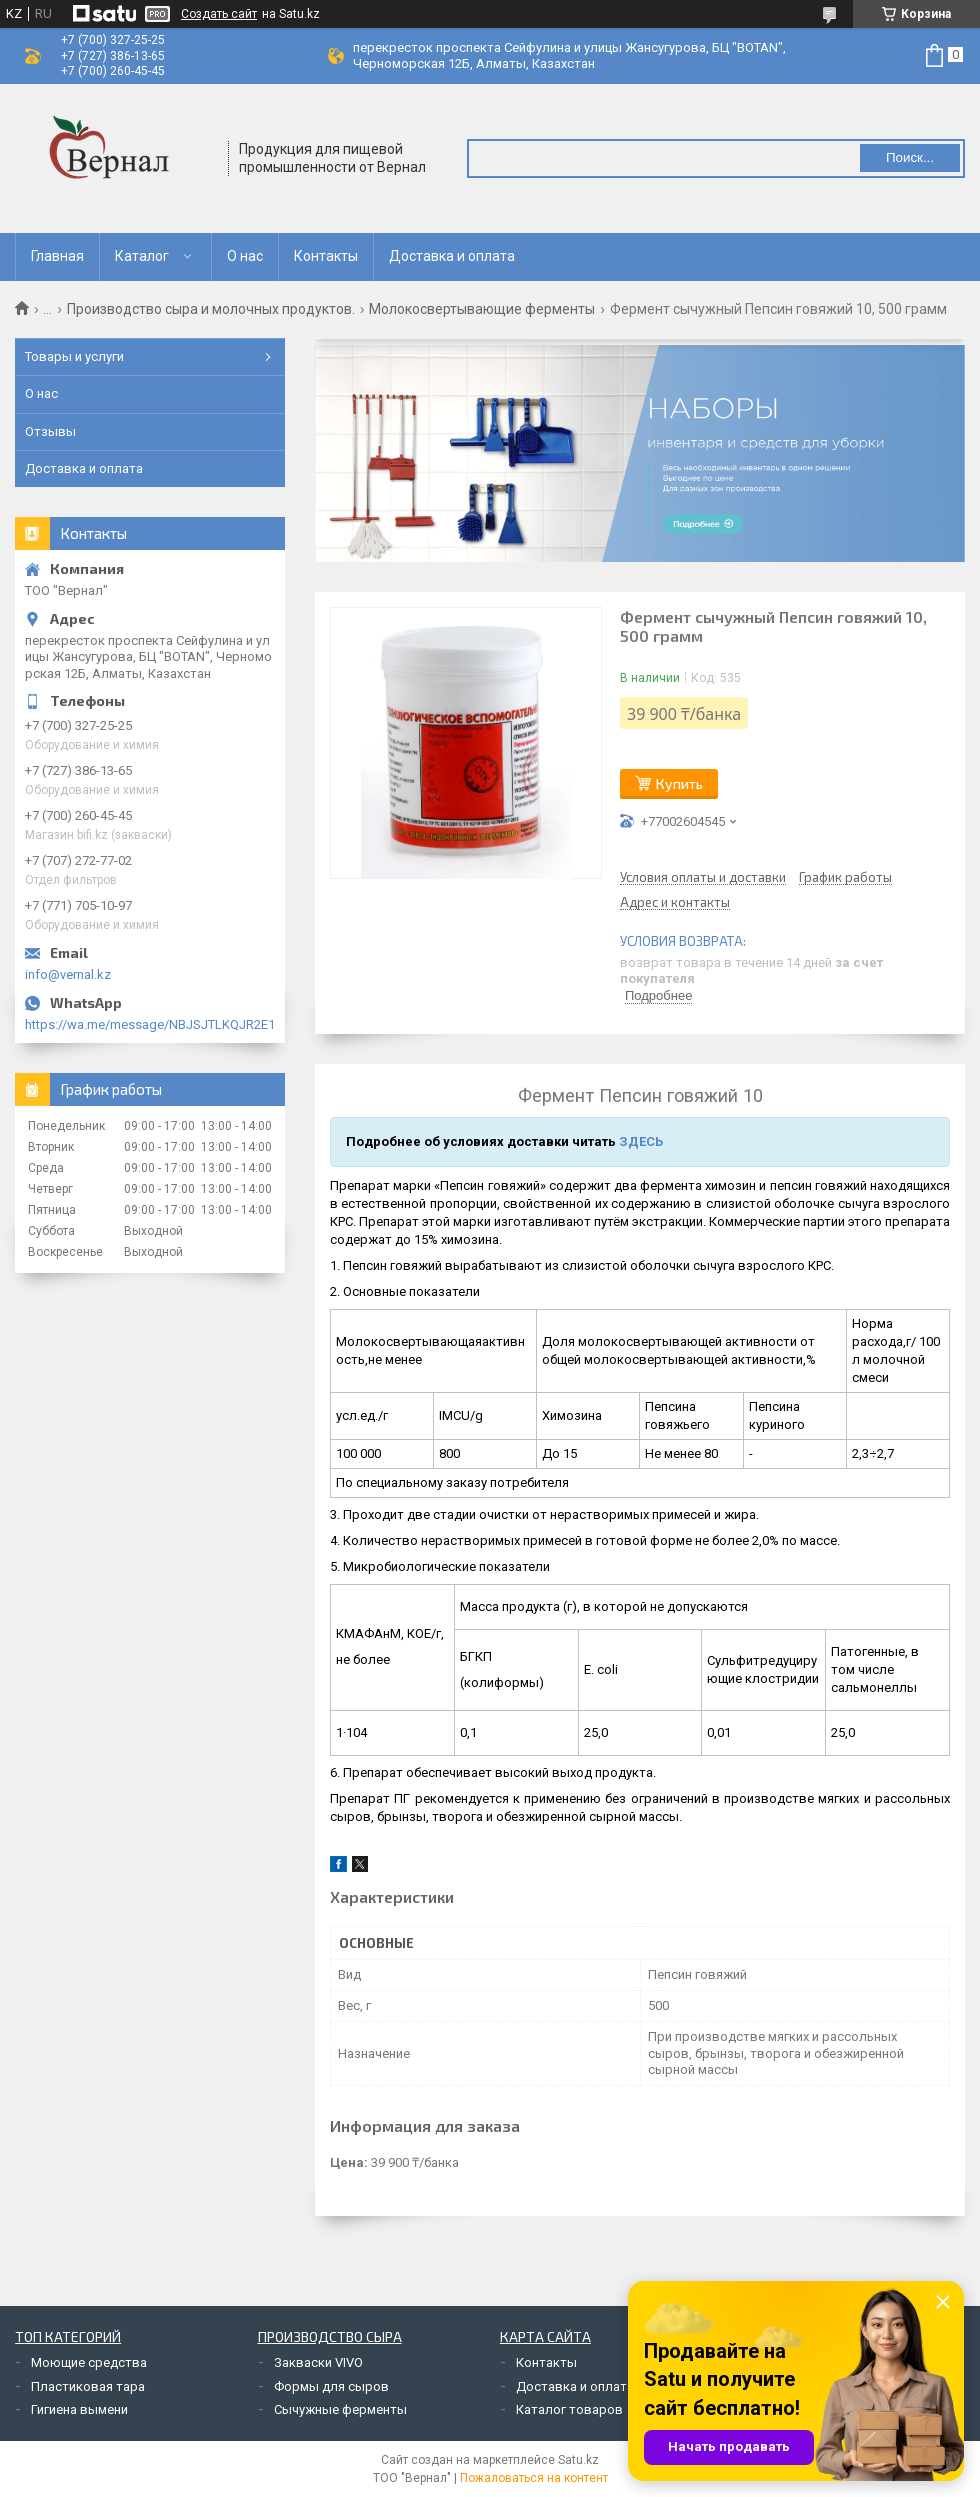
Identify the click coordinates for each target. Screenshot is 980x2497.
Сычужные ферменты (340, 2409)
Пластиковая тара (88, 2386)
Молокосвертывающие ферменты (482, 309)
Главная (57, 256)
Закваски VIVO (318, 2362)
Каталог (142, 256)
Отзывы (50, 431)
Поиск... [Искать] (910, 157)
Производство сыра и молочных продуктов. (211, 309)
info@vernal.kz (68, 974)
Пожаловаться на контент (534, 2478)
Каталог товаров (569, 2409)
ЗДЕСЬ (641, 1141)
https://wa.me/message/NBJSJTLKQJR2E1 (150, 1024)
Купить (679, 783)
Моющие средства (89, 2362)
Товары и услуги (74, 356)
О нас (245, 256)
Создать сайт (219, 14)
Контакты (326, 256)
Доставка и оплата (452, 256)
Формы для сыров (331, 2386)
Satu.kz (578, 2460)
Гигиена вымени (79, 2409)
